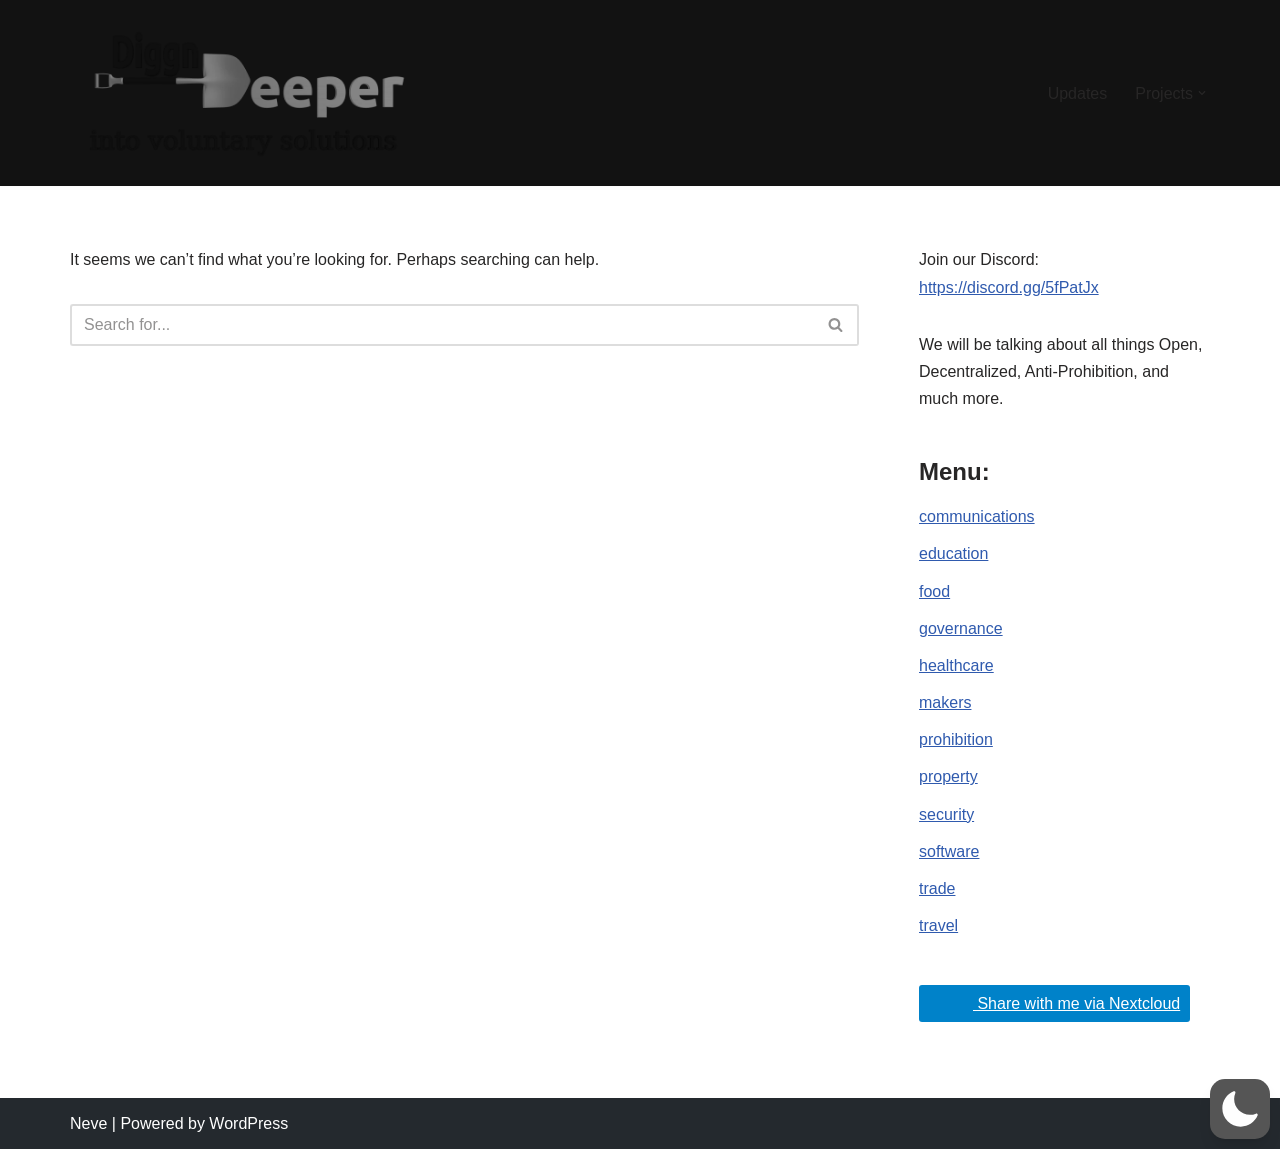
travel (938, 925)
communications (977, 516)
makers (945, 702)
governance (961, 628)
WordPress (248, 1123)
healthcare (956, 665)
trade (937, 888)
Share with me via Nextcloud (1051, 1002)
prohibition (956, 739)
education (953, 553)
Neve (88, 1123)
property (948, 776)
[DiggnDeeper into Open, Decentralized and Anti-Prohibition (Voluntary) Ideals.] (245, 93)
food (934, 591)
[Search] (442, 325)
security (946, 814)
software (949, 851)
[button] (1202, 93)
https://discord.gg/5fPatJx (1009, 287)
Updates (1078, 93)
